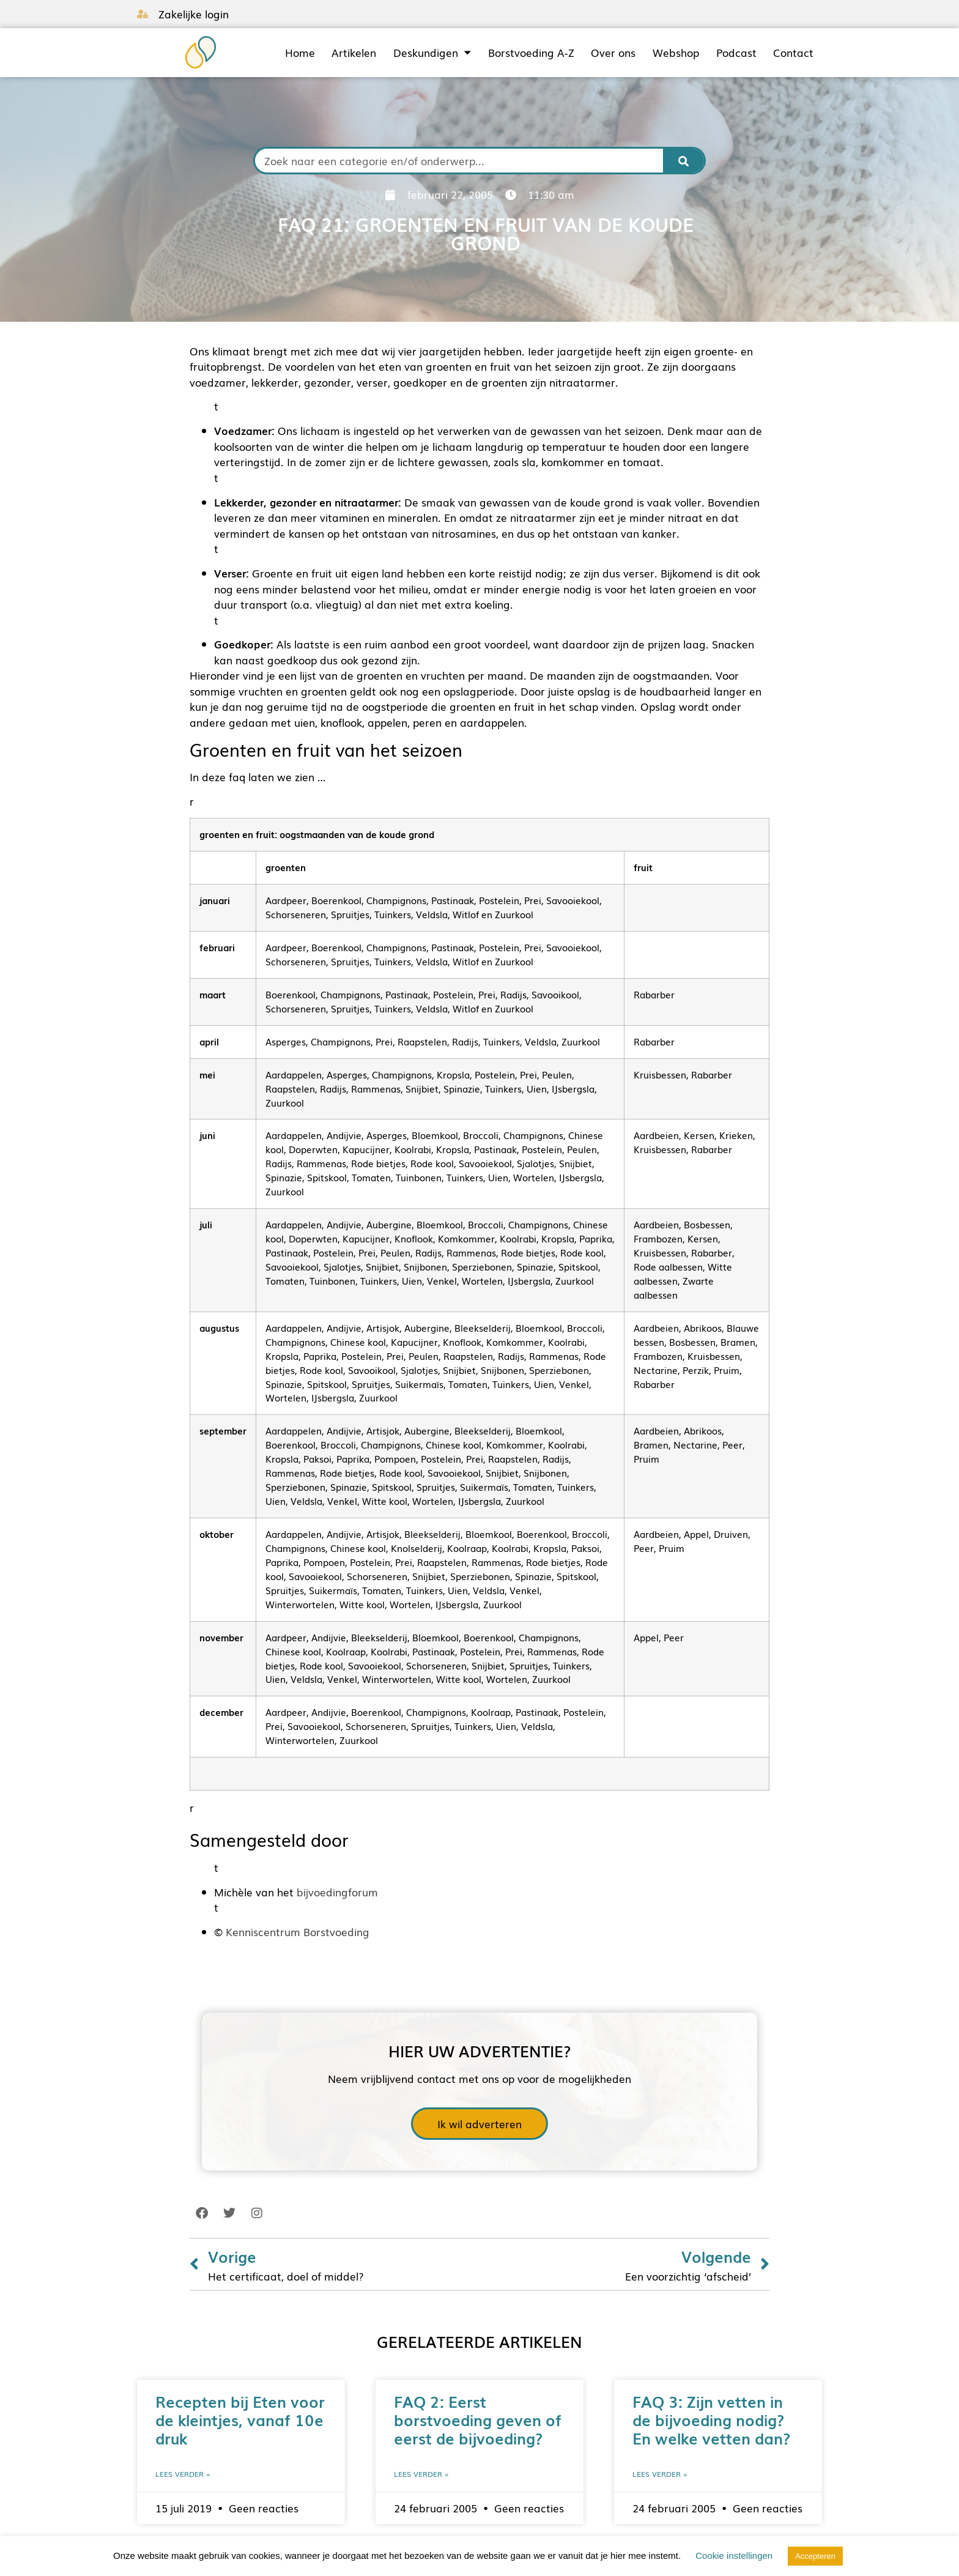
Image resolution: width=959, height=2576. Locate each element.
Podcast (736, 52)
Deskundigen (432, 52)
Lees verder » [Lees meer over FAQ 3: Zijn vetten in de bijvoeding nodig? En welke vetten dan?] (659, 2473)
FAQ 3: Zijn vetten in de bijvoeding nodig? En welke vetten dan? (711, 2419)
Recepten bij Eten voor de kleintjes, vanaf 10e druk (240, 2419)
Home (300, 52)
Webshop (676, 52)
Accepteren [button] (815, 2556)
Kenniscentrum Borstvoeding (297, 1931)
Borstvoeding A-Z (531, 52)
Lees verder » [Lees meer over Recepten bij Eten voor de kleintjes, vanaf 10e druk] (182, 2473)
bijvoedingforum (337, 1891)
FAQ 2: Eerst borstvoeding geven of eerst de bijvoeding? (477, 2419)
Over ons (613, 52)
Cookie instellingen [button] (733, 2555)
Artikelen (353, 52)
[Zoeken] (684, 161)
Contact (793, 52)
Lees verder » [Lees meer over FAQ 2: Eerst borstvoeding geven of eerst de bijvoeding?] (421, 2473)
